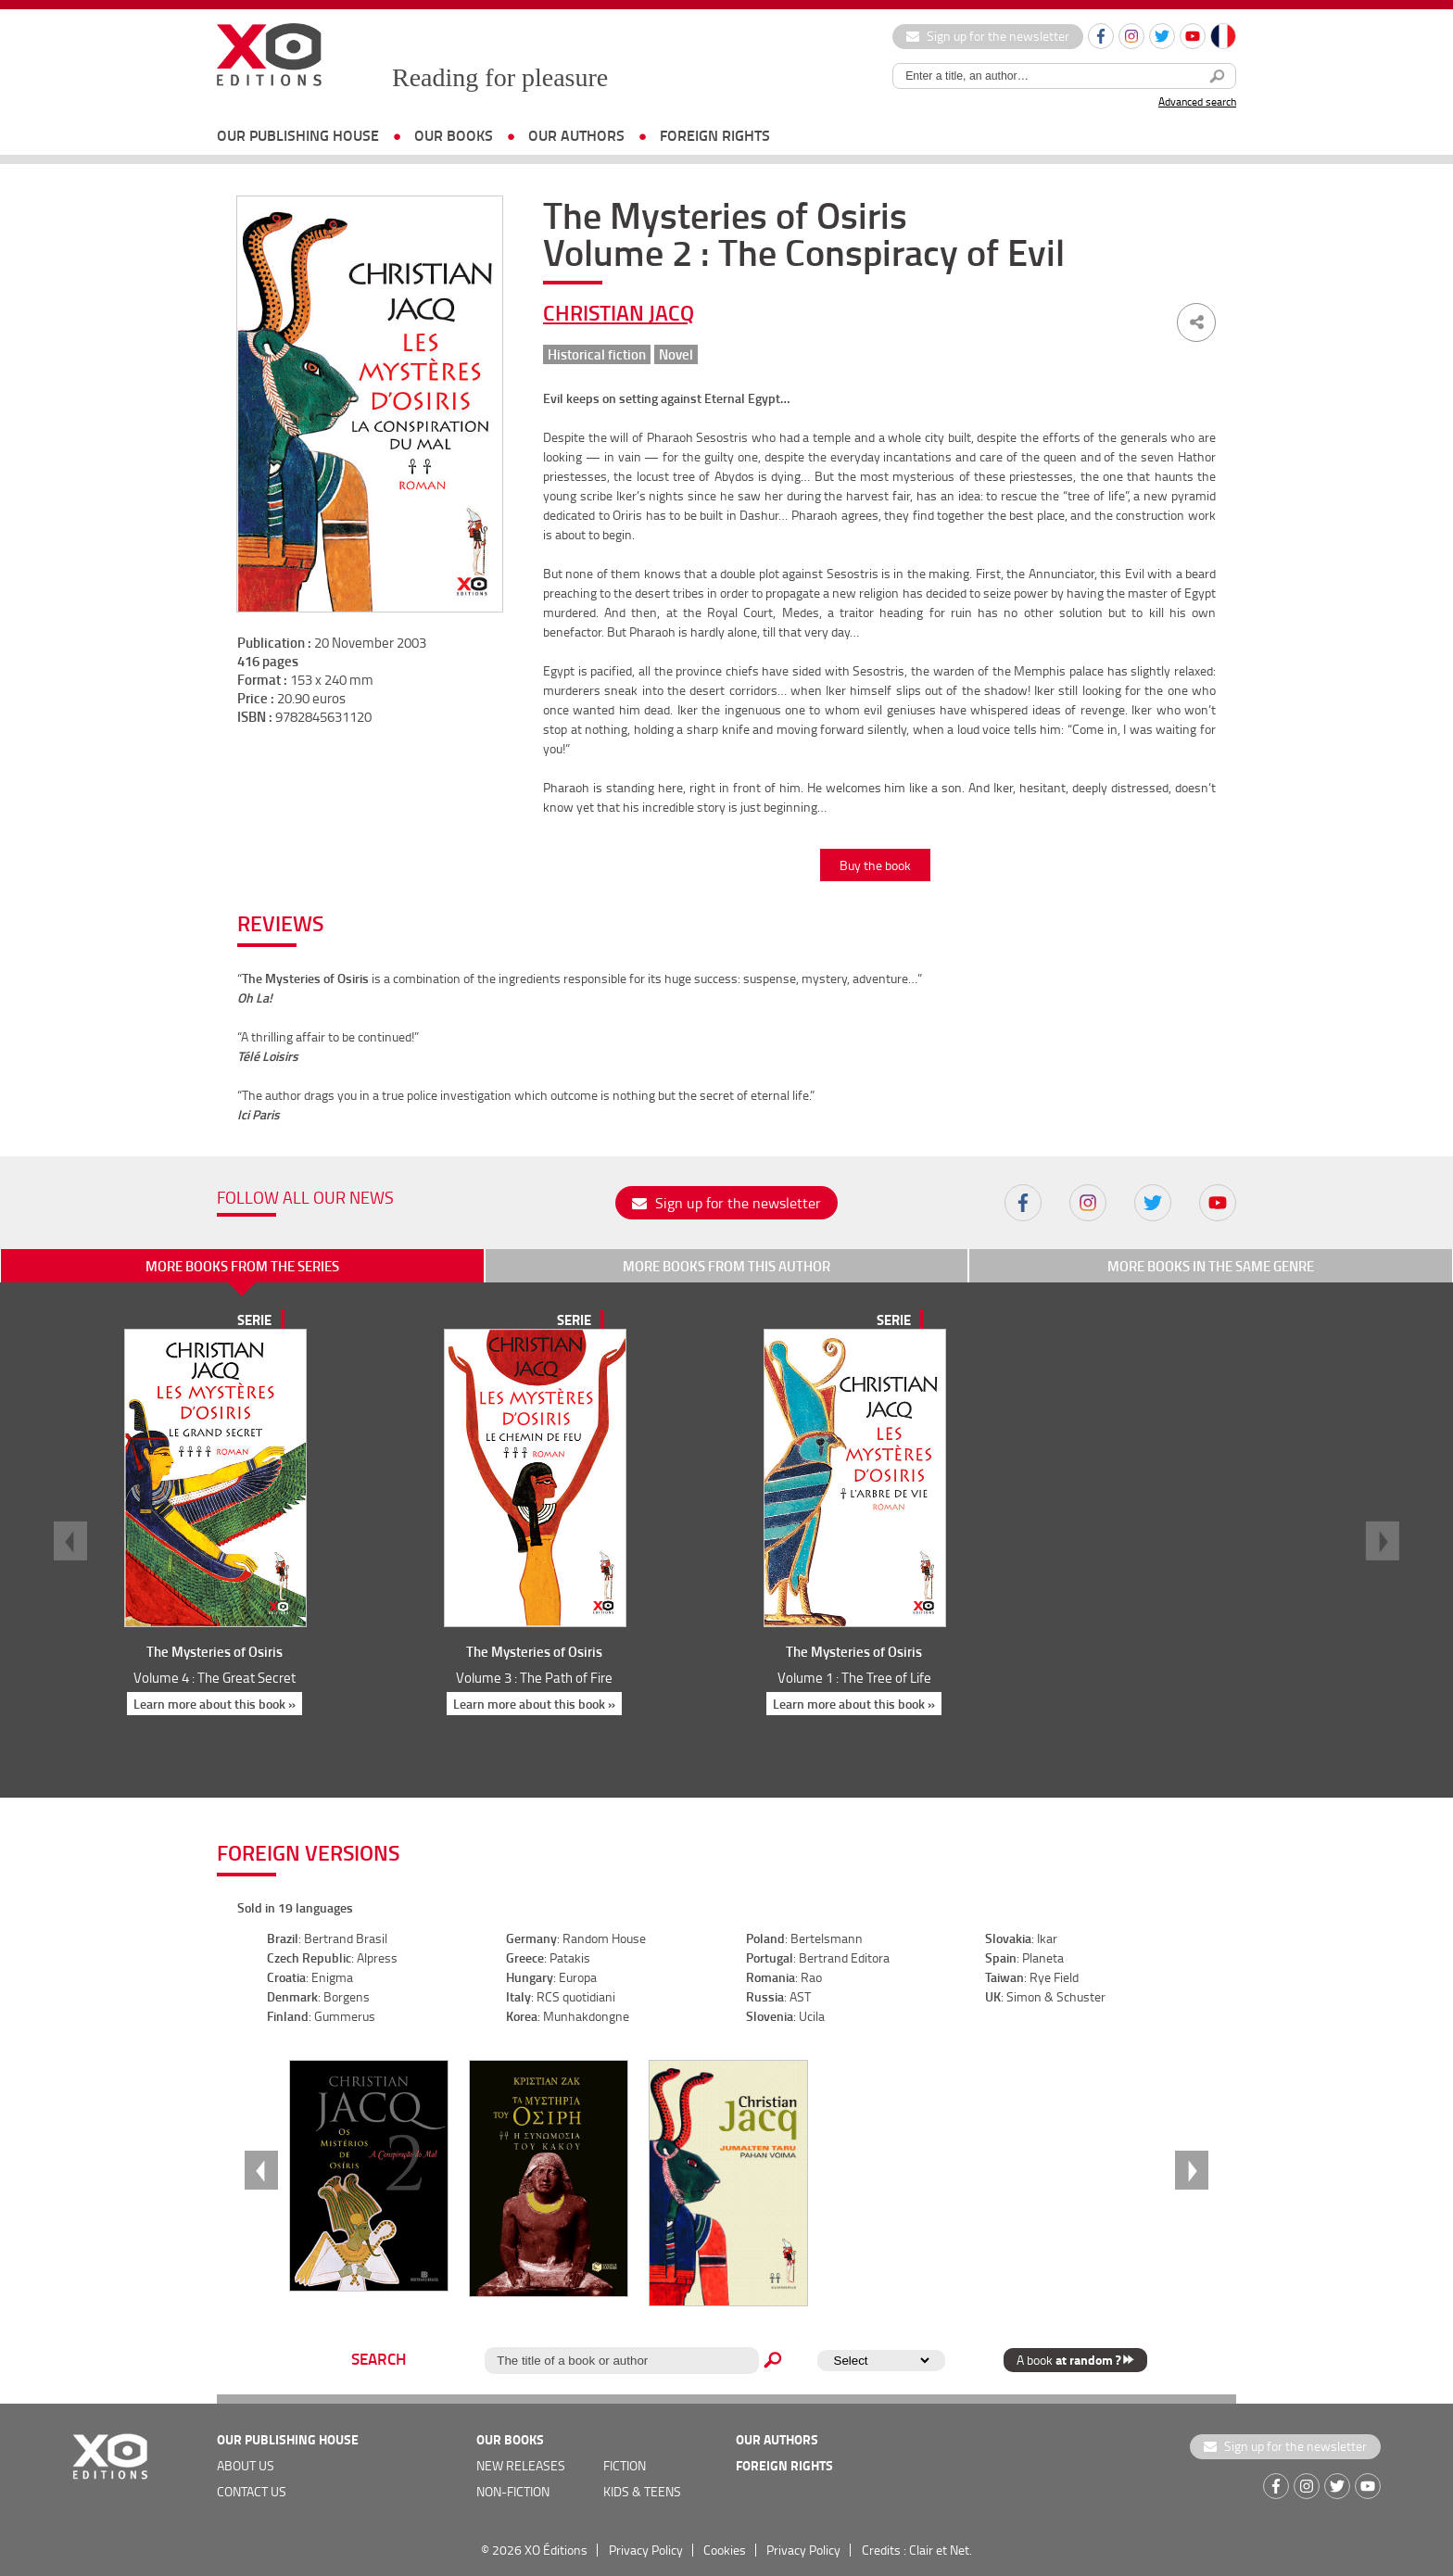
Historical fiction (597, 354)
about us (245, 2465)
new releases (520, 2465)
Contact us (251, 2491)
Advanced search (1197, 101)
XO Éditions (556, 2549)
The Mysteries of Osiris (214, 1651)
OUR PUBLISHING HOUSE (298, 134)
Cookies (724, 2549)
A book (1075, 2359)
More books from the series (242, 1266)
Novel (676, 354)
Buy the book (875, 865)
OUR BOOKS (453, 134)
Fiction (624, 2465)
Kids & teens (642, 2491)
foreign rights (715, 134)
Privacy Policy (646, 2549)
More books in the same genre (1210, 1266)
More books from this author (726, 1266)
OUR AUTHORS (576, 134)
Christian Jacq (618, 312)
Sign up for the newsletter (987, 35)
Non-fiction (513, 2491)
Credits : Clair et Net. (917, 2549)
